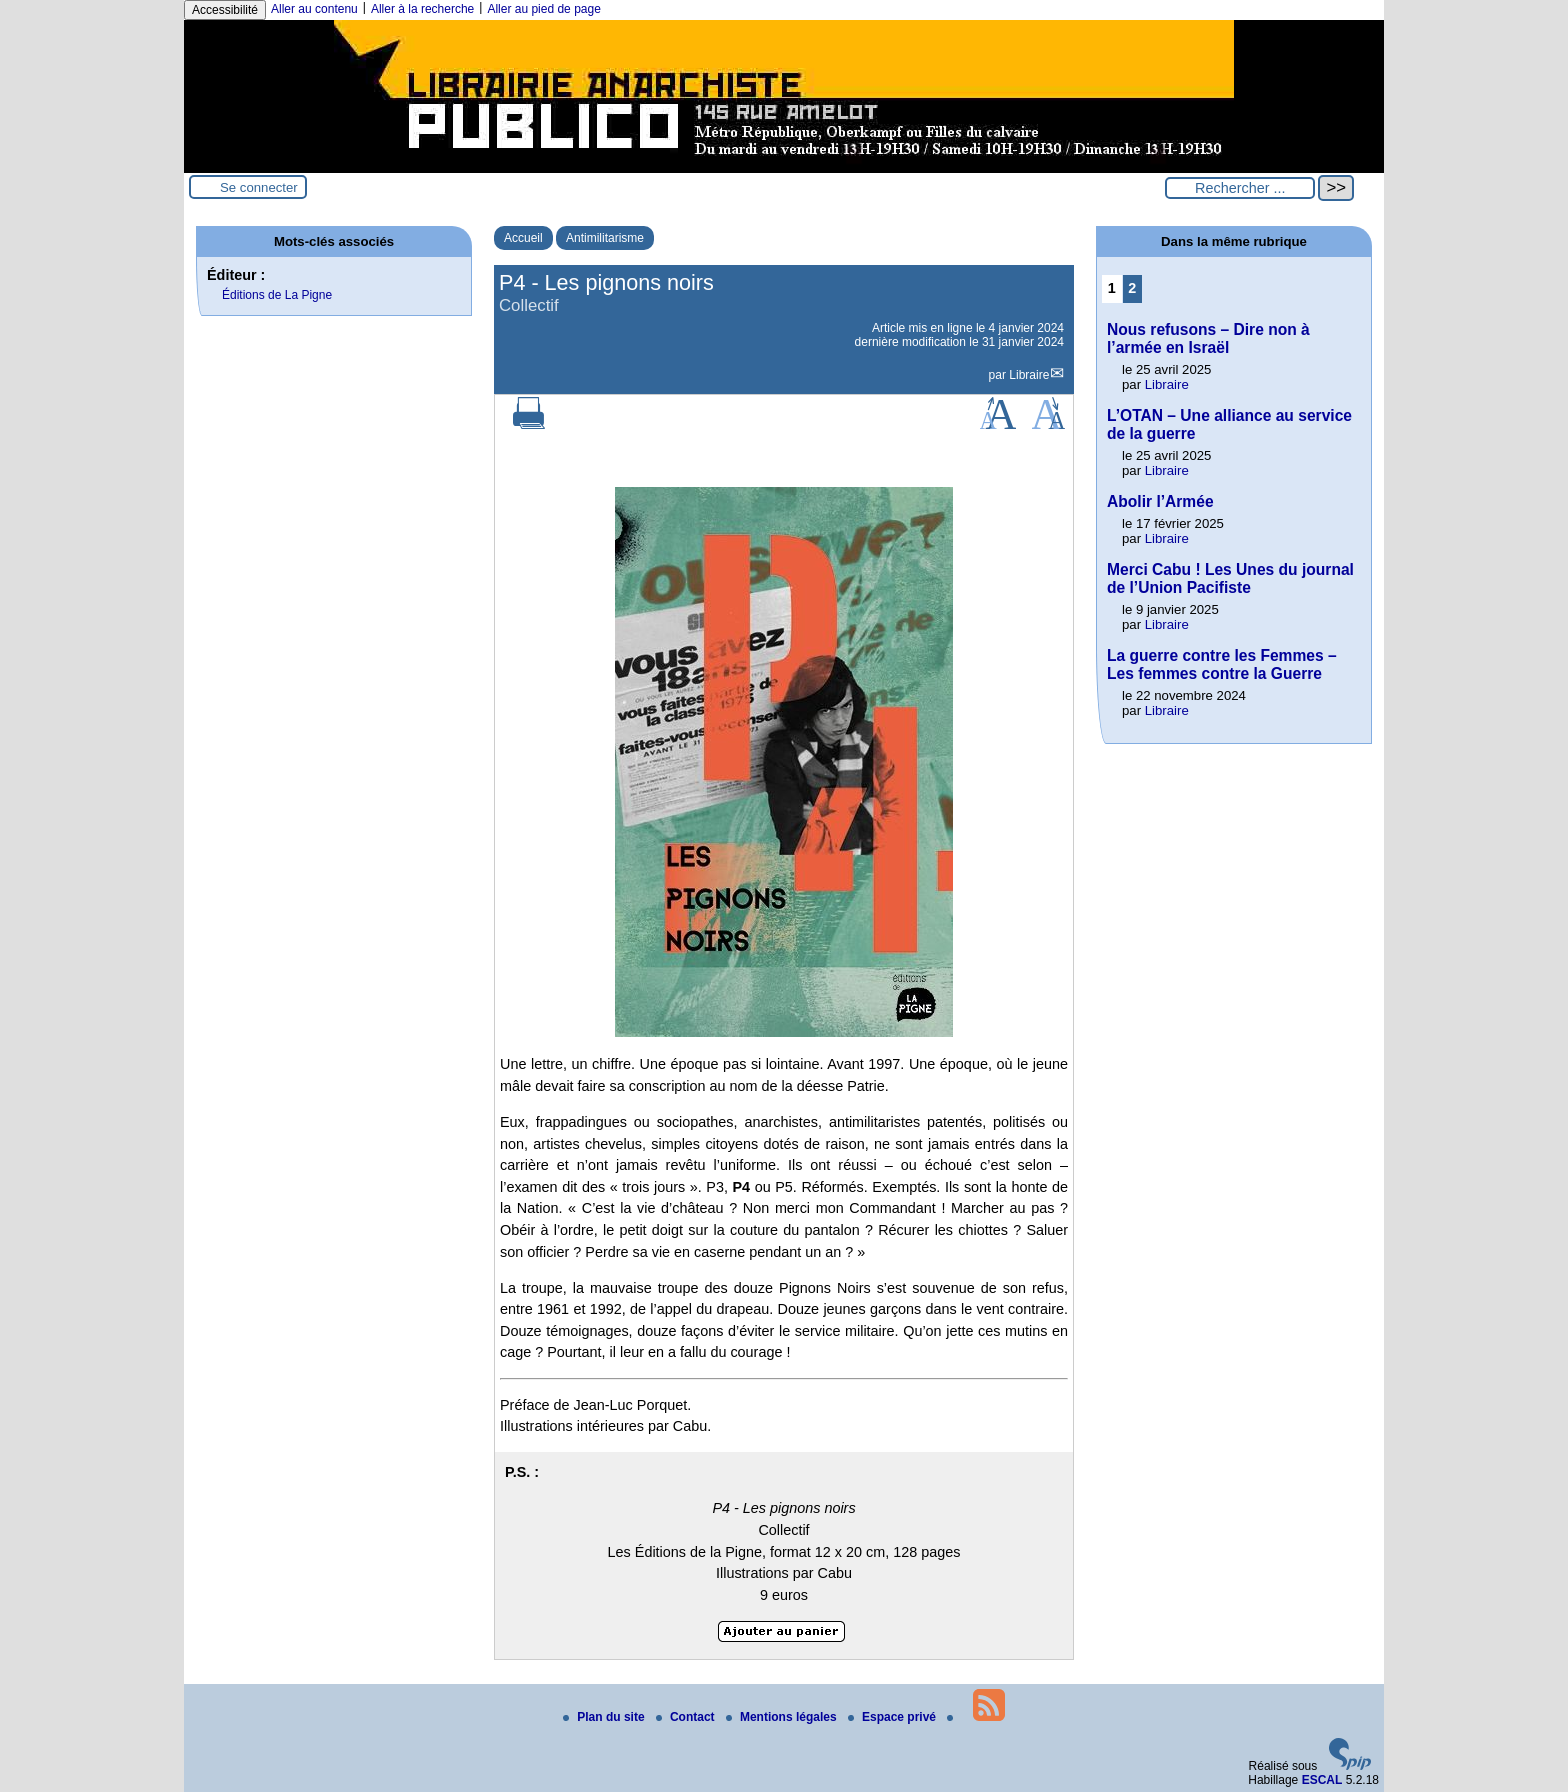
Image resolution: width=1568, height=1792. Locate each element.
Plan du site (605, 1717)
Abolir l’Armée (1160, 501)
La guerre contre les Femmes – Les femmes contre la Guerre (1222, 664)
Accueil (523, 238)
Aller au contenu (314, 9)
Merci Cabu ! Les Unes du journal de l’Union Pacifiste (1230, 578)
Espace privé (893, 1717)
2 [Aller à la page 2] (1132, 288)
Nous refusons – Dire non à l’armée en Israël (1208, 338)
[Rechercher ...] (1240, 188)
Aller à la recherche (422, 9)
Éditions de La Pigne (277, 295)
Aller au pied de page (543, 9)
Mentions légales (783, 1717)
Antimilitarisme (605, 238)
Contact (687, 1717)
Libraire (1029, 375)
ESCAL (1322, 1780)
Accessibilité (225, 10)
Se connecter (259, 187)
